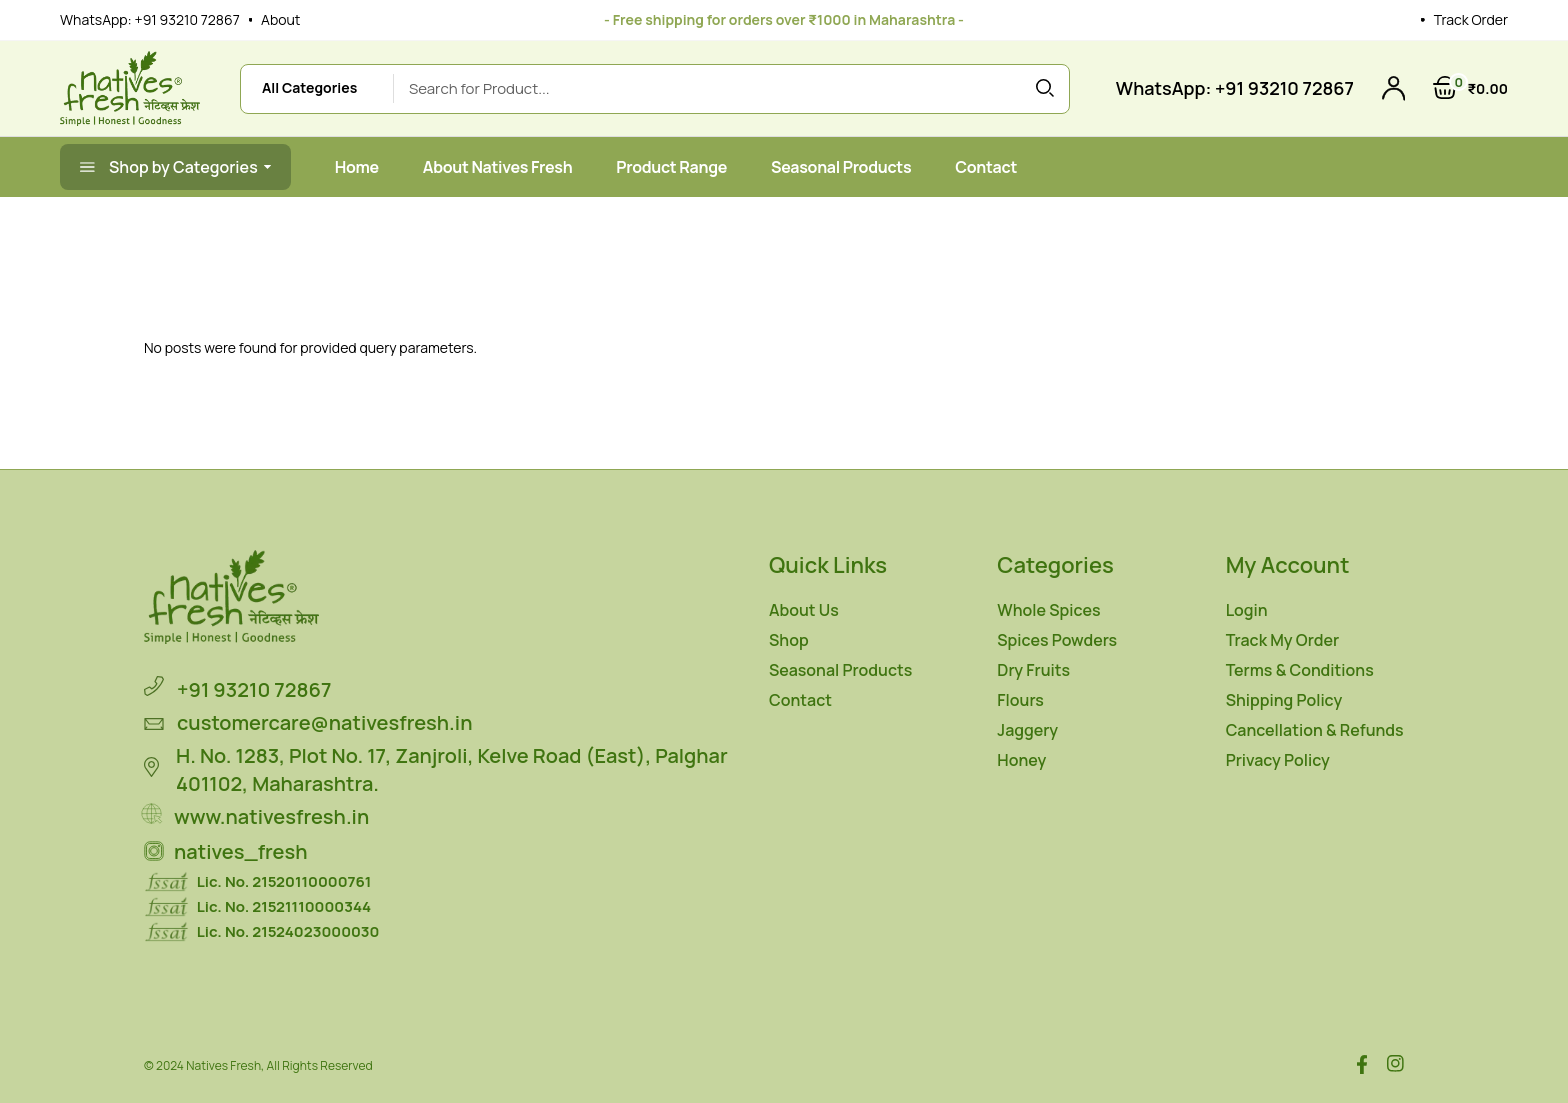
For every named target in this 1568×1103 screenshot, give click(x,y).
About (280, 19)
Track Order (1471, 19)
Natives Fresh (223, 1065)
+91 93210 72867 (187, 19)
